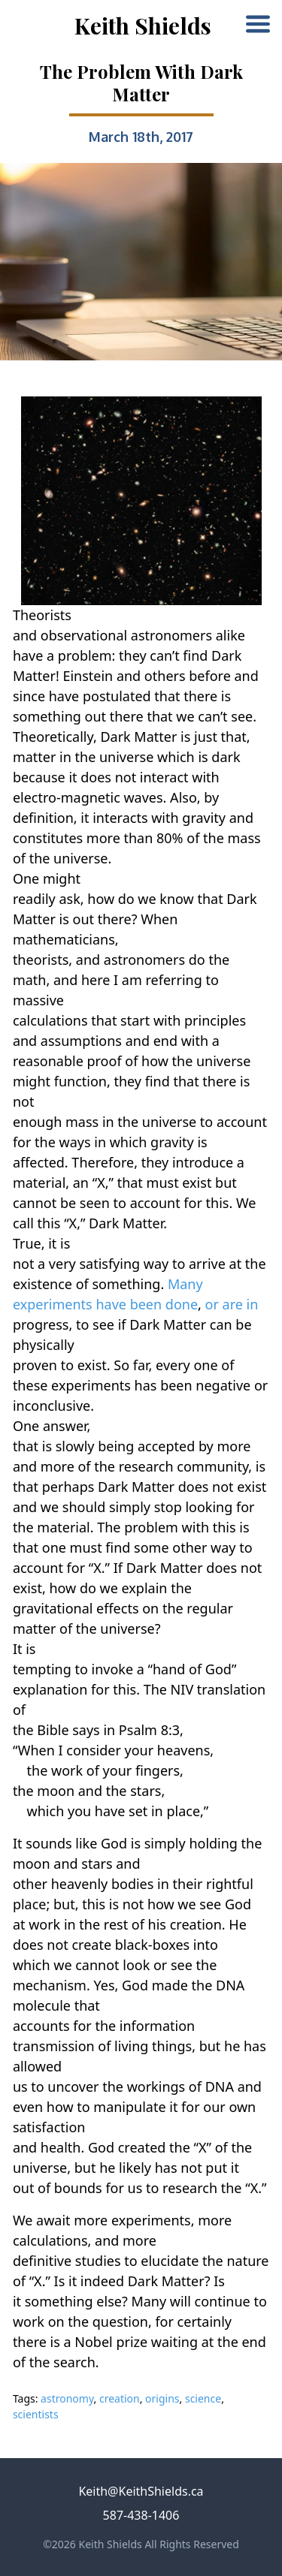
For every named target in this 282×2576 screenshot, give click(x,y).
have (111, 1304)
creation (119, 2398)
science (203, 2398)
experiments (52, 1304)
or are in (232, 1304)
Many (185, 1284)
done (181, 1304)
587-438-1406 (141, 2515)
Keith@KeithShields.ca (140, 2491)
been (146, 1304)
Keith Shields (142, 26)
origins (162, 2398)
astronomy (67, 2398)
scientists (36, 2414)
